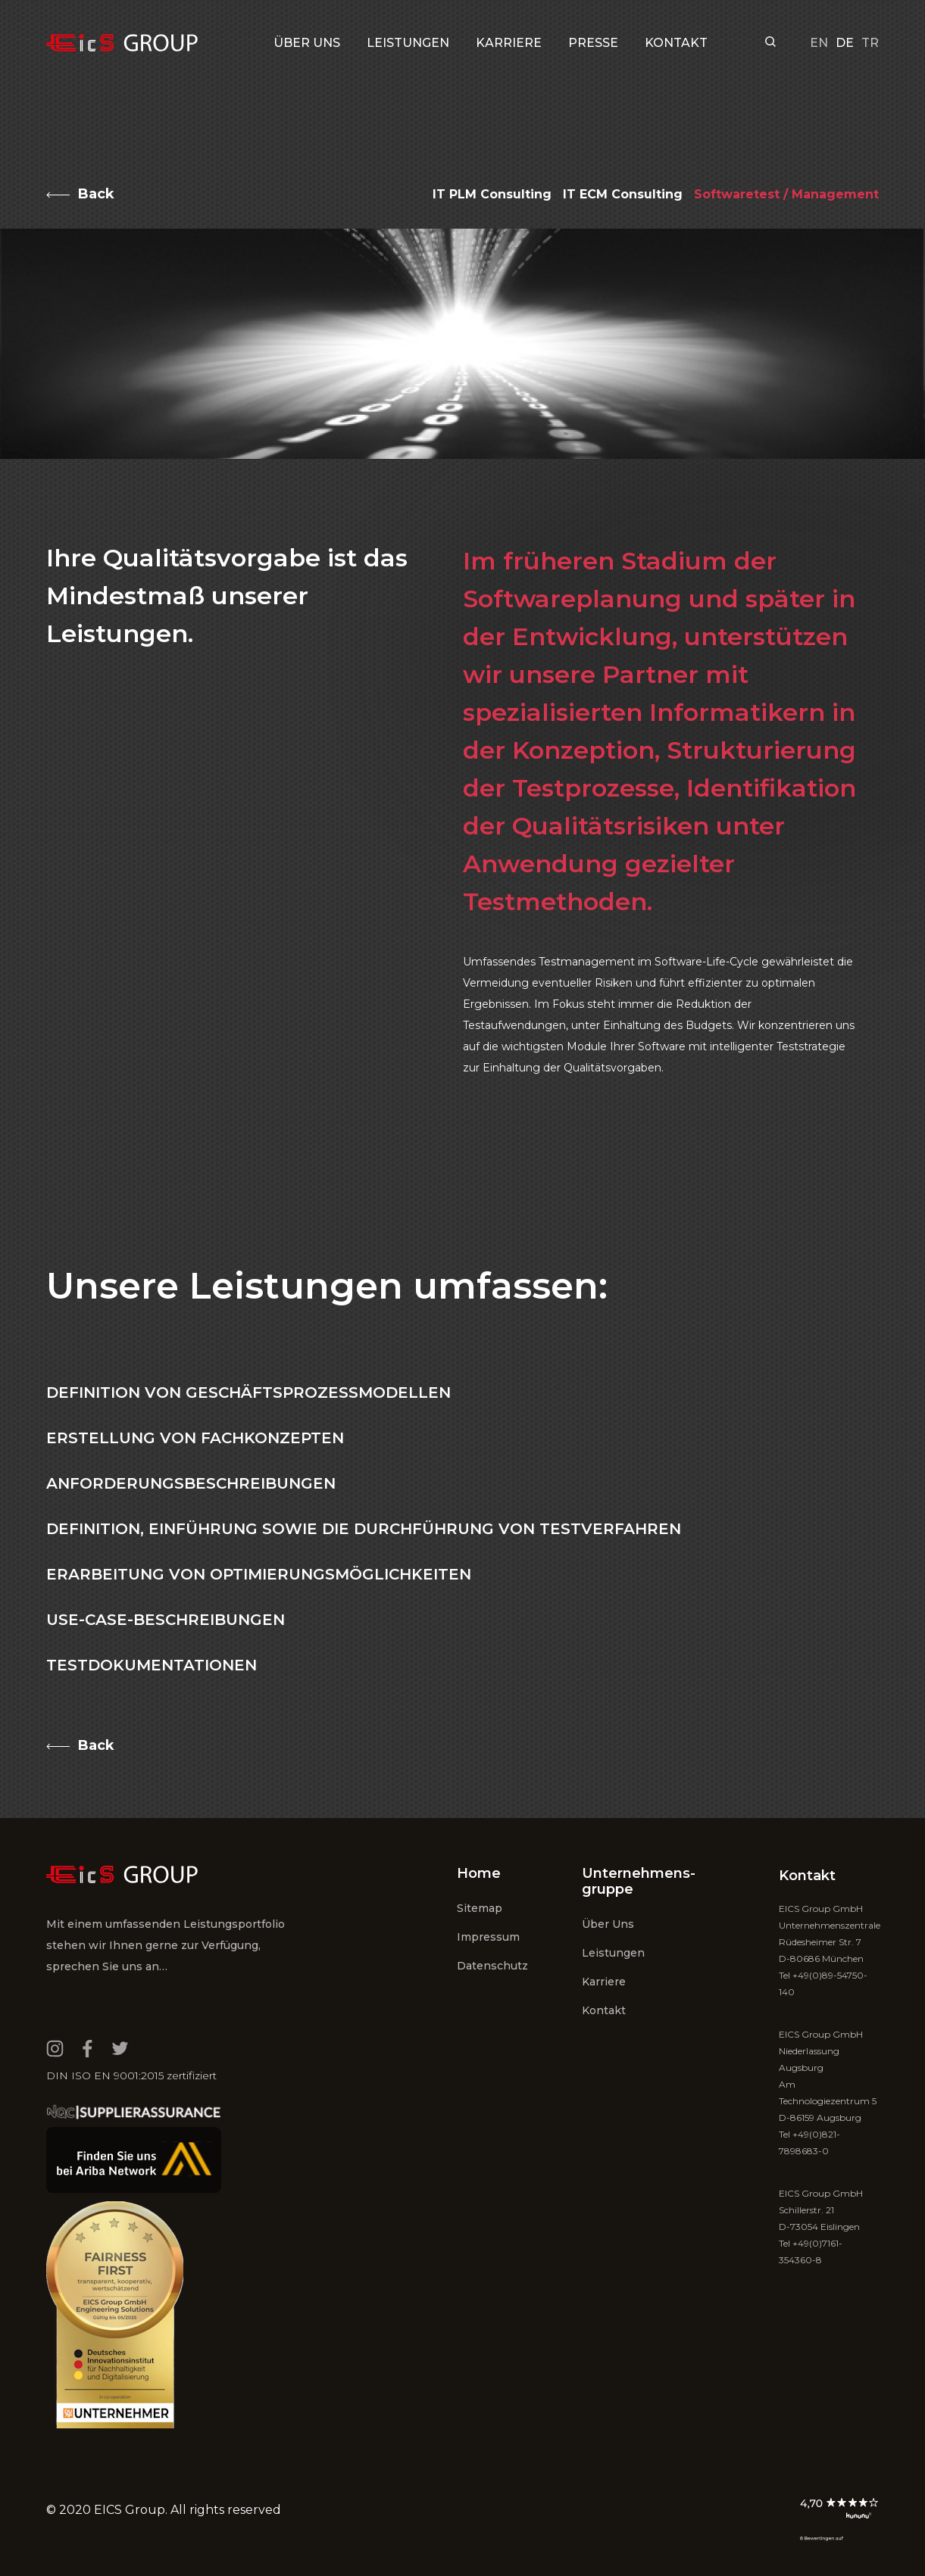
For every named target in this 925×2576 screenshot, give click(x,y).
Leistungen (613, 1953)
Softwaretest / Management (786, 194)
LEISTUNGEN (408, 43)
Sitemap (479, 1908)
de (845, 43)
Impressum (488, 1937)
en (819, 43)
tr (870, 43)
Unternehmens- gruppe (638, 1881)
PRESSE (593, 43)
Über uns (306, 43)
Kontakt (604, 2010)
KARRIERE (509, 43)
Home (479, 1873)
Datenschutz (492, 1966)
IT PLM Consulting (492, 194)
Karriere (604, 1981)
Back (96, 194)
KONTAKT (676, 43)
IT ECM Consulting (623, 194)
